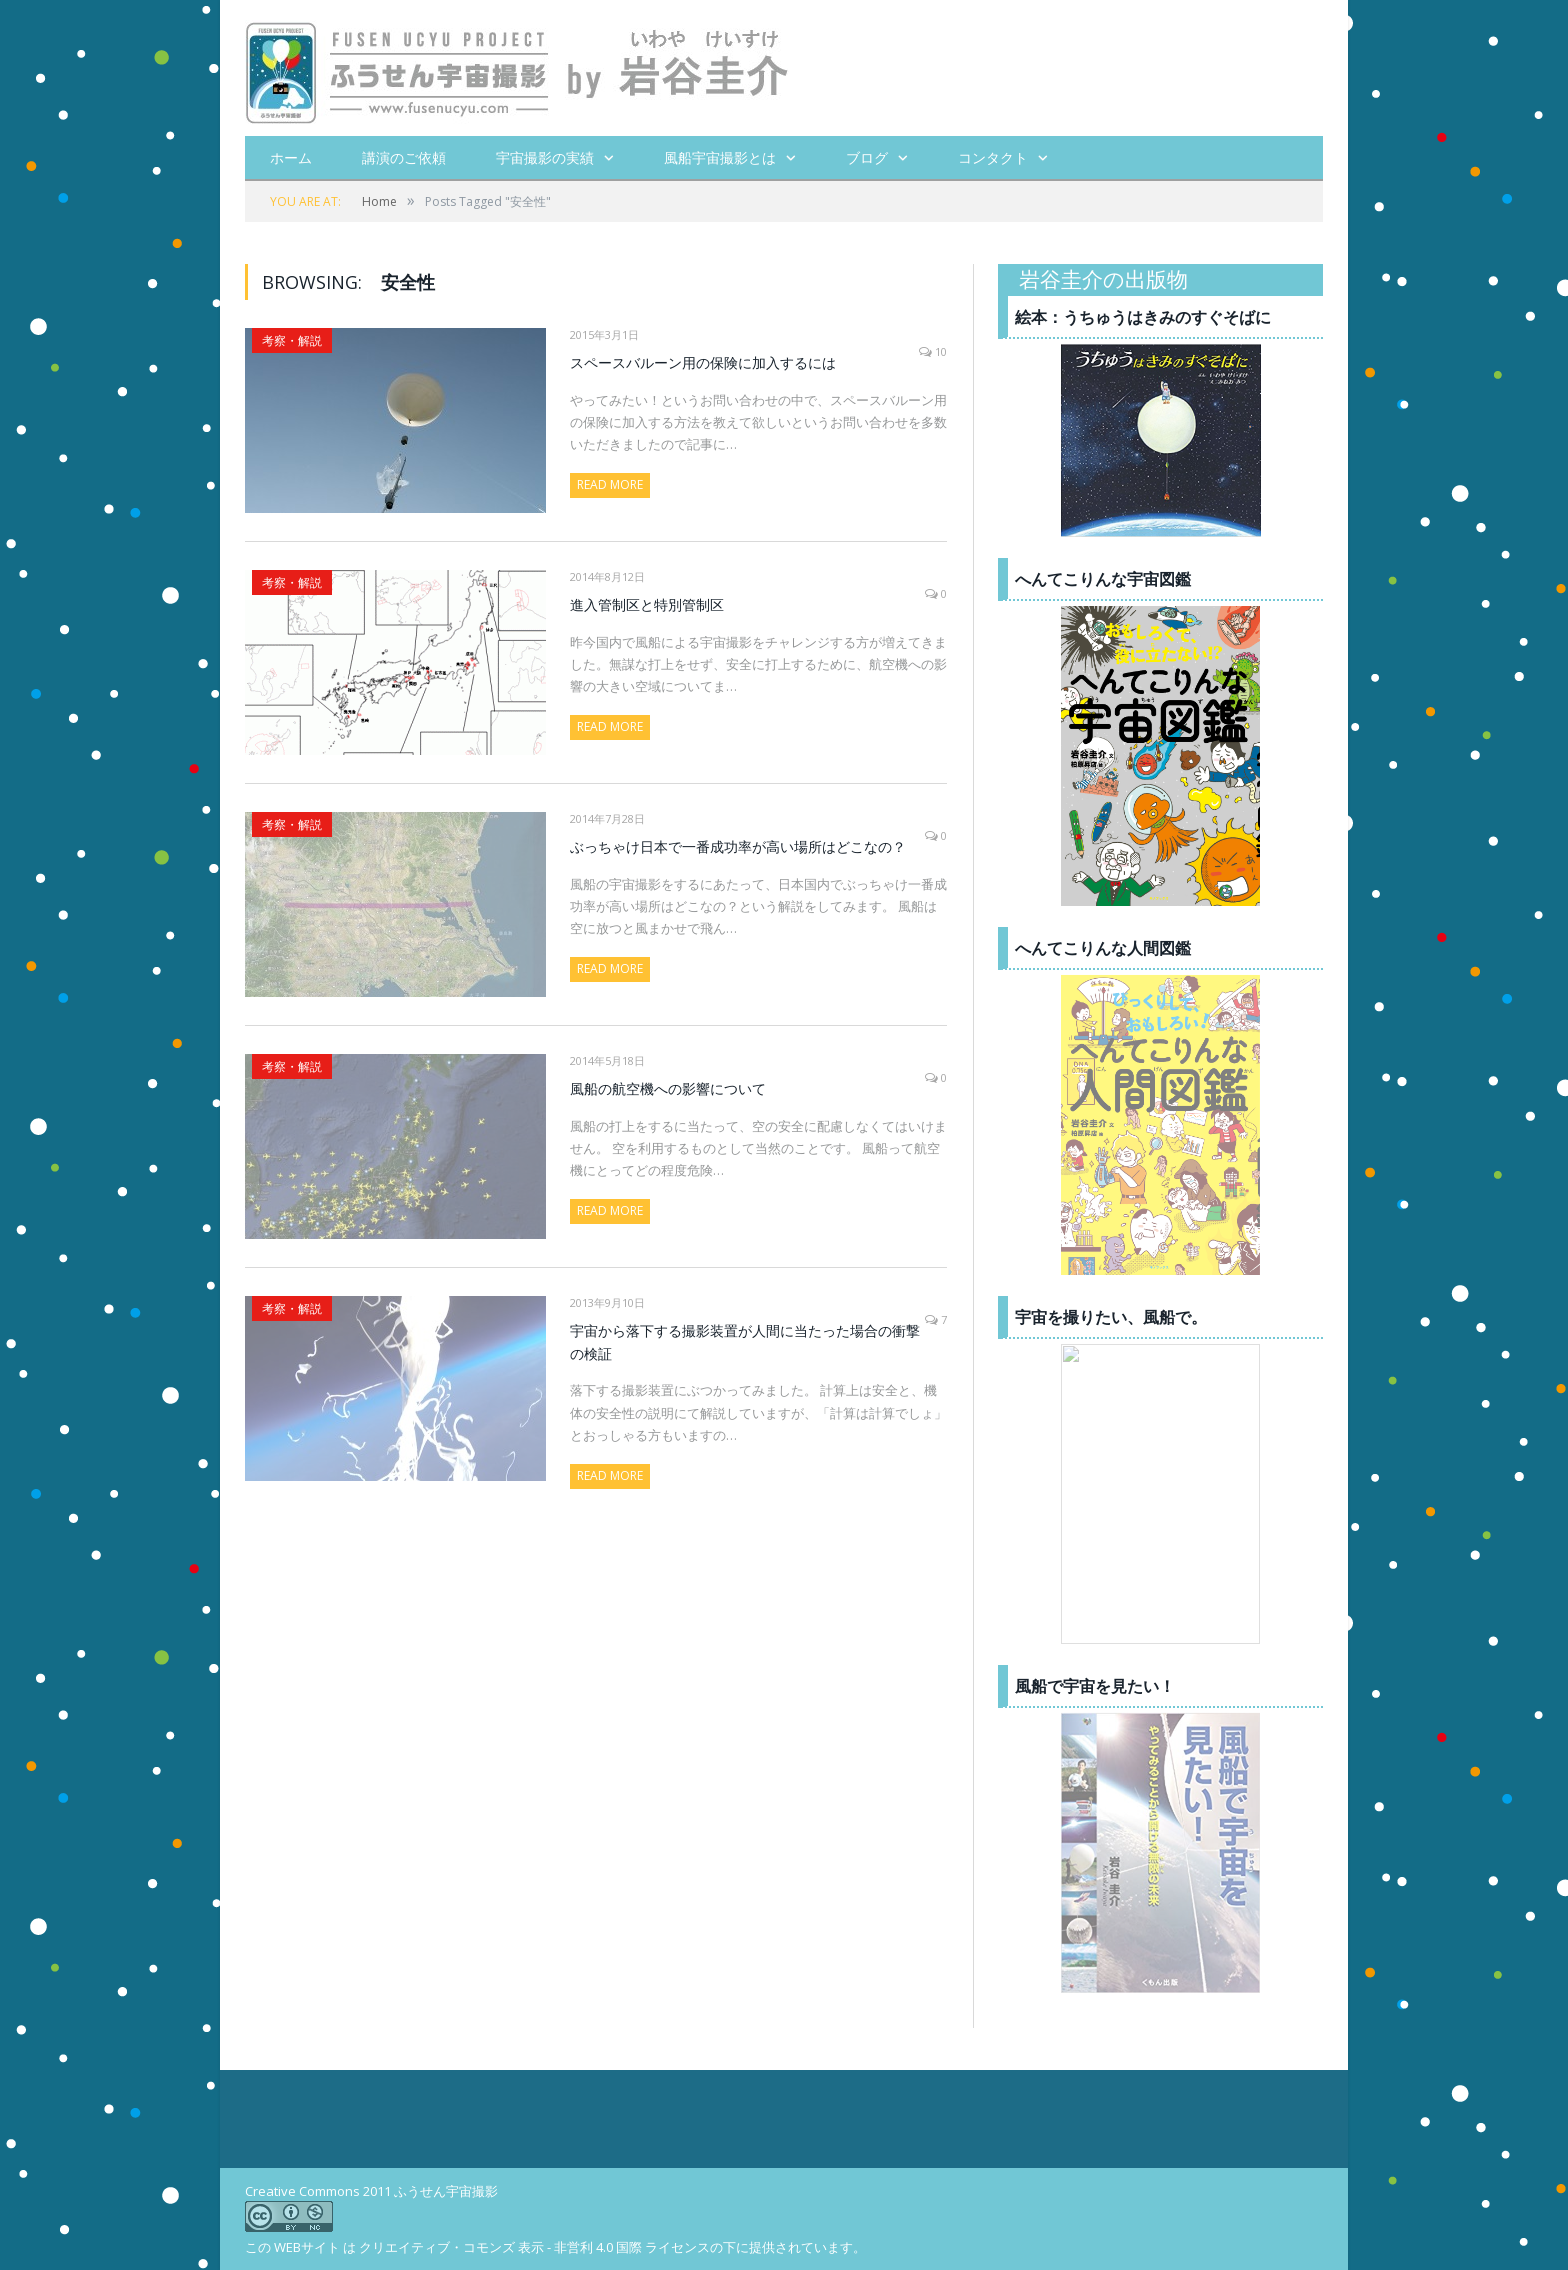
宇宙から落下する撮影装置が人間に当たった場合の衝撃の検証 (745, 1341)
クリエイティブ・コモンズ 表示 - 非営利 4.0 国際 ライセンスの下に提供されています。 (612, 2246)
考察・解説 (292, 339)
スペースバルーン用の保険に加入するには (703, 361)
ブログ (867, 156)
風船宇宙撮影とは (720, 156)
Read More (610, 483)
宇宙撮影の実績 (545, 156)
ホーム (291, 156)
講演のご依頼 (404, 156)
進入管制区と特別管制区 (647, 603)
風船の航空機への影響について (668, 1087)
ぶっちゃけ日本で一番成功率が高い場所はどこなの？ (738, 845)
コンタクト (993, 156)
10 (933, 350)
